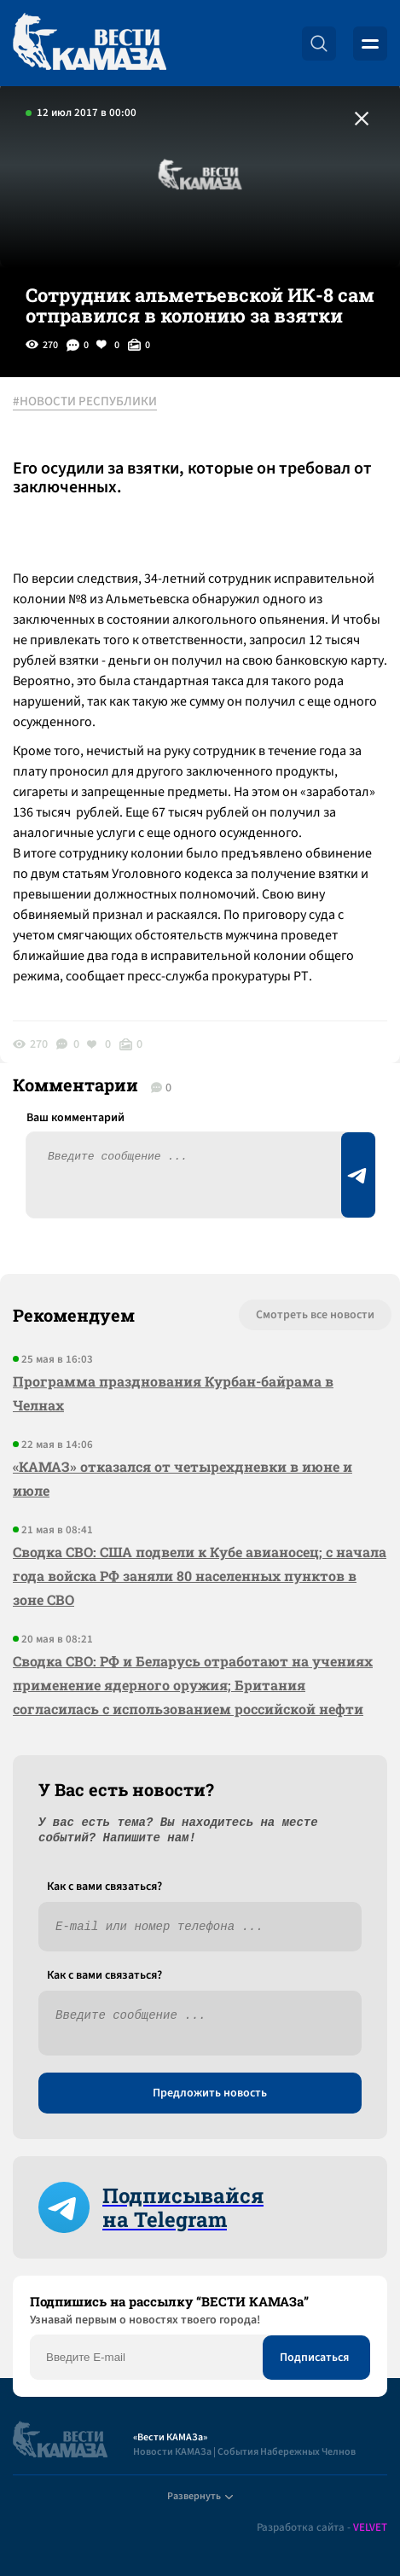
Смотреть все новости (315, 1314)
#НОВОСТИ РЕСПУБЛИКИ (85, 401)
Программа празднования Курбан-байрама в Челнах (173, 1393)
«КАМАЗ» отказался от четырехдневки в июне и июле (182, 1478)
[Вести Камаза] (89, 43)
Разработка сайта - (322, 2527)
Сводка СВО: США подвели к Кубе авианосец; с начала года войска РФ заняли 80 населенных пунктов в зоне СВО (199, 1575)
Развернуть (200, 2496)
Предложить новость (210, 2093)
